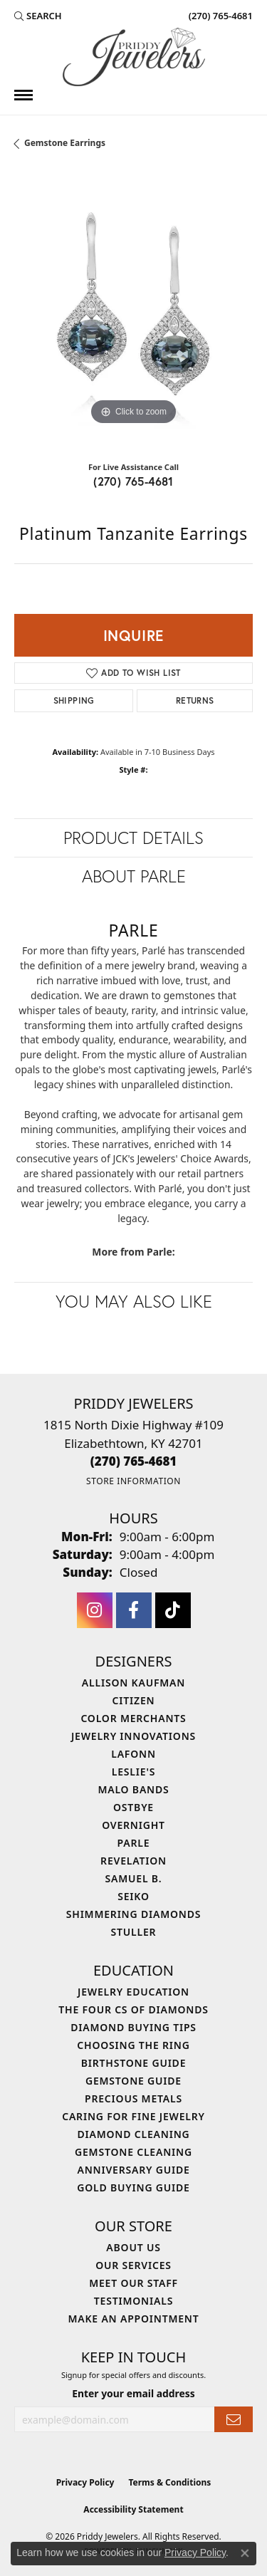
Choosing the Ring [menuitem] (133, 2045)
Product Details (133, 837)
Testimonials (133, 2301)
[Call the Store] (133, 1461)
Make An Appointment (133, 2318)
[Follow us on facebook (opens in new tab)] (134, 1610)
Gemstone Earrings (64, 143)
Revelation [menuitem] (133, 1860)
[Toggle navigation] (23, 95)
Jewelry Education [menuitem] (133, 1991)
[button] (38, 16)
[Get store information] (133, 1481)
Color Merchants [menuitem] (133, 1718)
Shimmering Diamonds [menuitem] (133, 1914)
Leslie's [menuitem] (133, 1771)
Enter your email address (133, 2393)
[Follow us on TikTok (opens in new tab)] (173, 1610)
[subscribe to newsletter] (233, 2419)
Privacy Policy (85, 2482)
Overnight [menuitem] (133, 1825)
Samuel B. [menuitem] (133, 1878)
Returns (195, 700)
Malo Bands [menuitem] (133, 1789)
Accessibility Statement (133, 2509)
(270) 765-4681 (133, 481)
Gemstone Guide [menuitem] (133, 2080)
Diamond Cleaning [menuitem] (134, 2134)
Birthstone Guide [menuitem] (134, 2063)
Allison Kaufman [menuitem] (133, 1682)
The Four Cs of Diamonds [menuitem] (133, 2009)
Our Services (133, 2265)
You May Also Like (134, 1301)
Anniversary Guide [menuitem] (133, 2169)
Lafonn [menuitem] (133, 1754)
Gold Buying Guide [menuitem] (133, 2187)
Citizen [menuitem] (133, 1700)
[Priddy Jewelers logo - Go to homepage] (134, 57)
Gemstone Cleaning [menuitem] (133, 2152)
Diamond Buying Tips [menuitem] (133, 2027)
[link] (219, 16)
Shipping (74, 700)
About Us (133, 2247)
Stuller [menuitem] (134, 1932)
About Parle (134, 876)
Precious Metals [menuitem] (133, 2098)
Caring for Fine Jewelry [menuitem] (133, 2116)
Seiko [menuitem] (133, 1896)
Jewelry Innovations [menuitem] (133, 1736)
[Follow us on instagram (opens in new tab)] (94, 1610)
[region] (133, 309)
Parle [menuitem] (133, 1843)
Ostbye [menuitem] (133, 1807)
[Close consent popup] (245, 2553)
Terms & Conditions (169, 2482)
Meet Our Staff (133, 2283)
